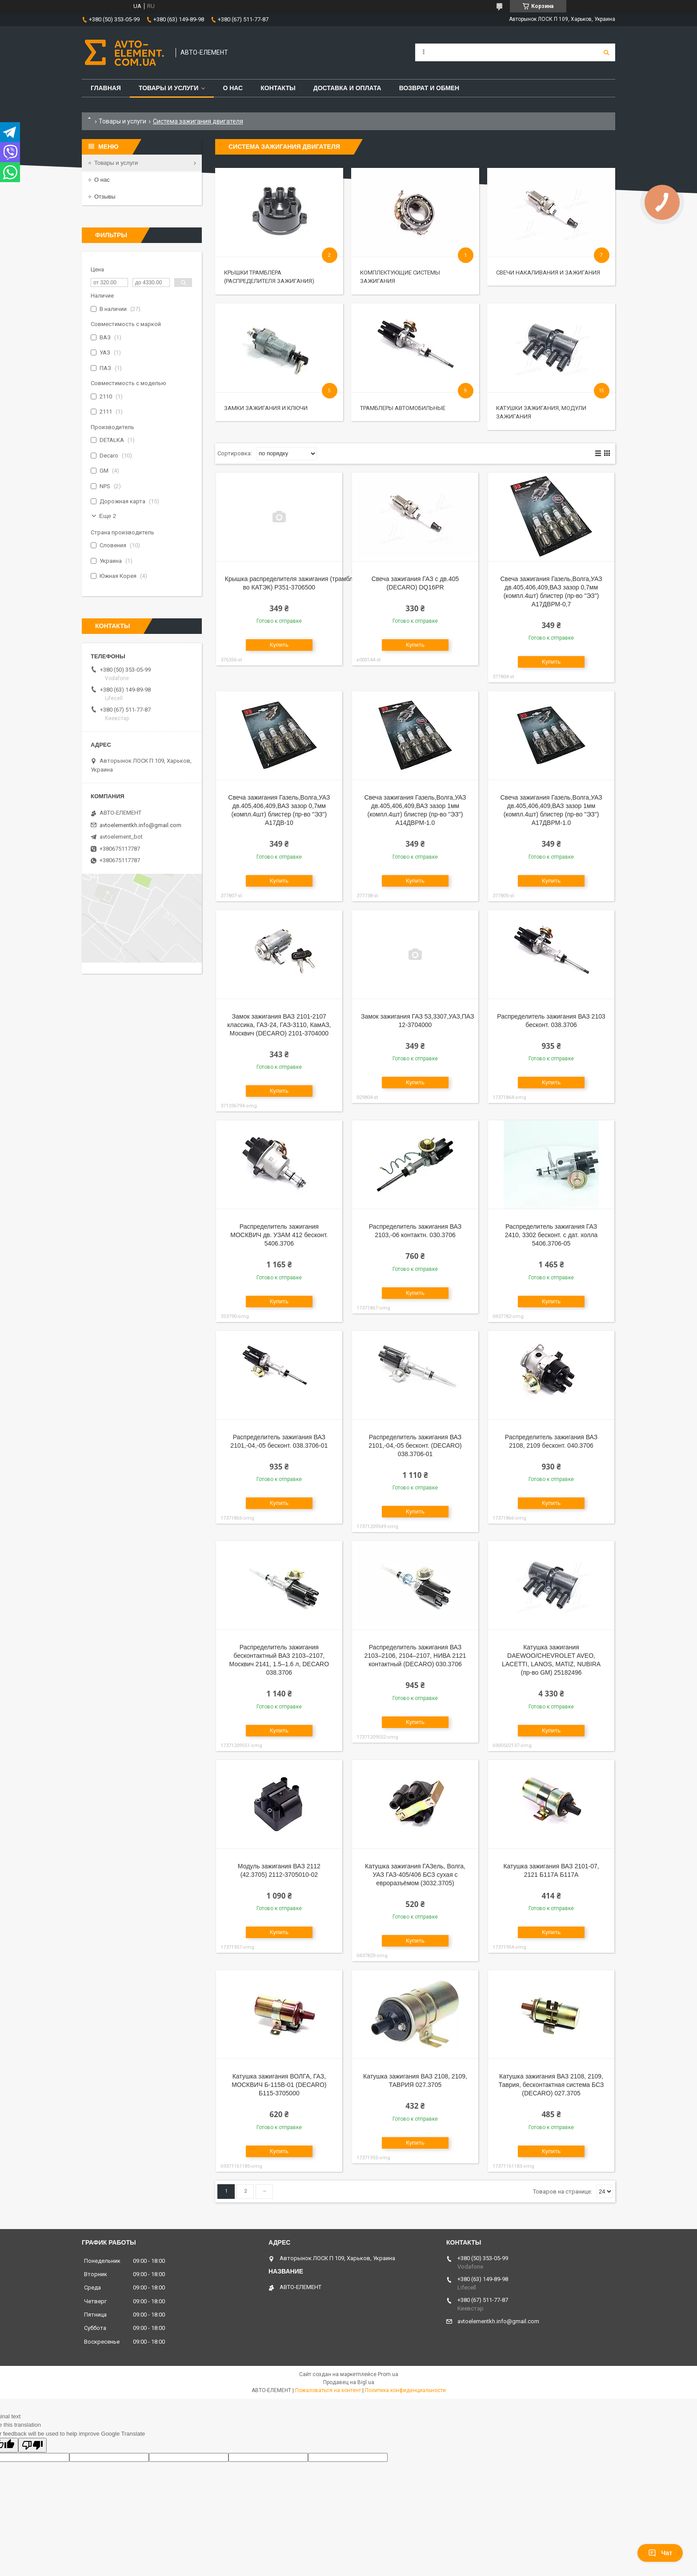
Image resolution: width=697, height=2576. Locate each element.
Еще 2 (107, 516)
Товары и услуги (169, 88)
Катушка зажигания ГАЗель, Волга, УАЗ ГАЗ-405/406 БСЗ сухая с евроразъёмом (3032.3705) (415, 1875)
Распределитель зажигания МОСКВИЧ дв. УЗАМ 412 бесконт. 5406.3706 (279, 1235)
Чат (660, 2553)
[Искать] (606, 52)
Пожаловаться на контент (328, 2390)
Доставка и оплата (347, 88)
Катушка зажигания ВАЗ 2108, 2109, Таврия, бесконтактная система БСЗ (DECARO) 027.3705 (551, 2085)
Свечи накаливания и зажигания (548, 272)
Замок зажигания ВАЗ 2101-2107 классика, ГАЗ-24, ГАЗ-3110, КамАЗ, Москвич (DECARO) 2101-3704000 (279, 1025)
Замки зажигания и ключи (266, 408)
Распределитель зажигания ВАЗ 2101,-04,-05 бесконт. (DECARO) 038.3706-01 (415, 1445)
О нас (233, 88)
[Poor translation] (32, 2445)
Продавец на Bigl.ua (348, 2382)
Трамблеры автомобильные (402, 408)
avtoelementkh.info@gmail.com (140, 825)
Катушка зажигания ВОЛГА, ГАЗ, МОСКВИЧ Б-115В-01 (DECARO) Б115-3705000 (279, 2085)
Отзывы (105, 196)
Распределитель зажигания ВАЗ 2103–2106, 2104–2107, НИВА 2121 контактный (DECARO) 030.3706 (415, 1656)
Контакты (277, 88)
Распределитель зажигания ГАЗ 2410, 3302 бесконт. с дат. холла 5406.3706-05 (551, 1235)
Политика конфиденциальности (405, 2390)
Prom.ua (388, 2374)
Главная (106, 88)
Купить (279, 644)
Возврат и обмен (429, 88)
